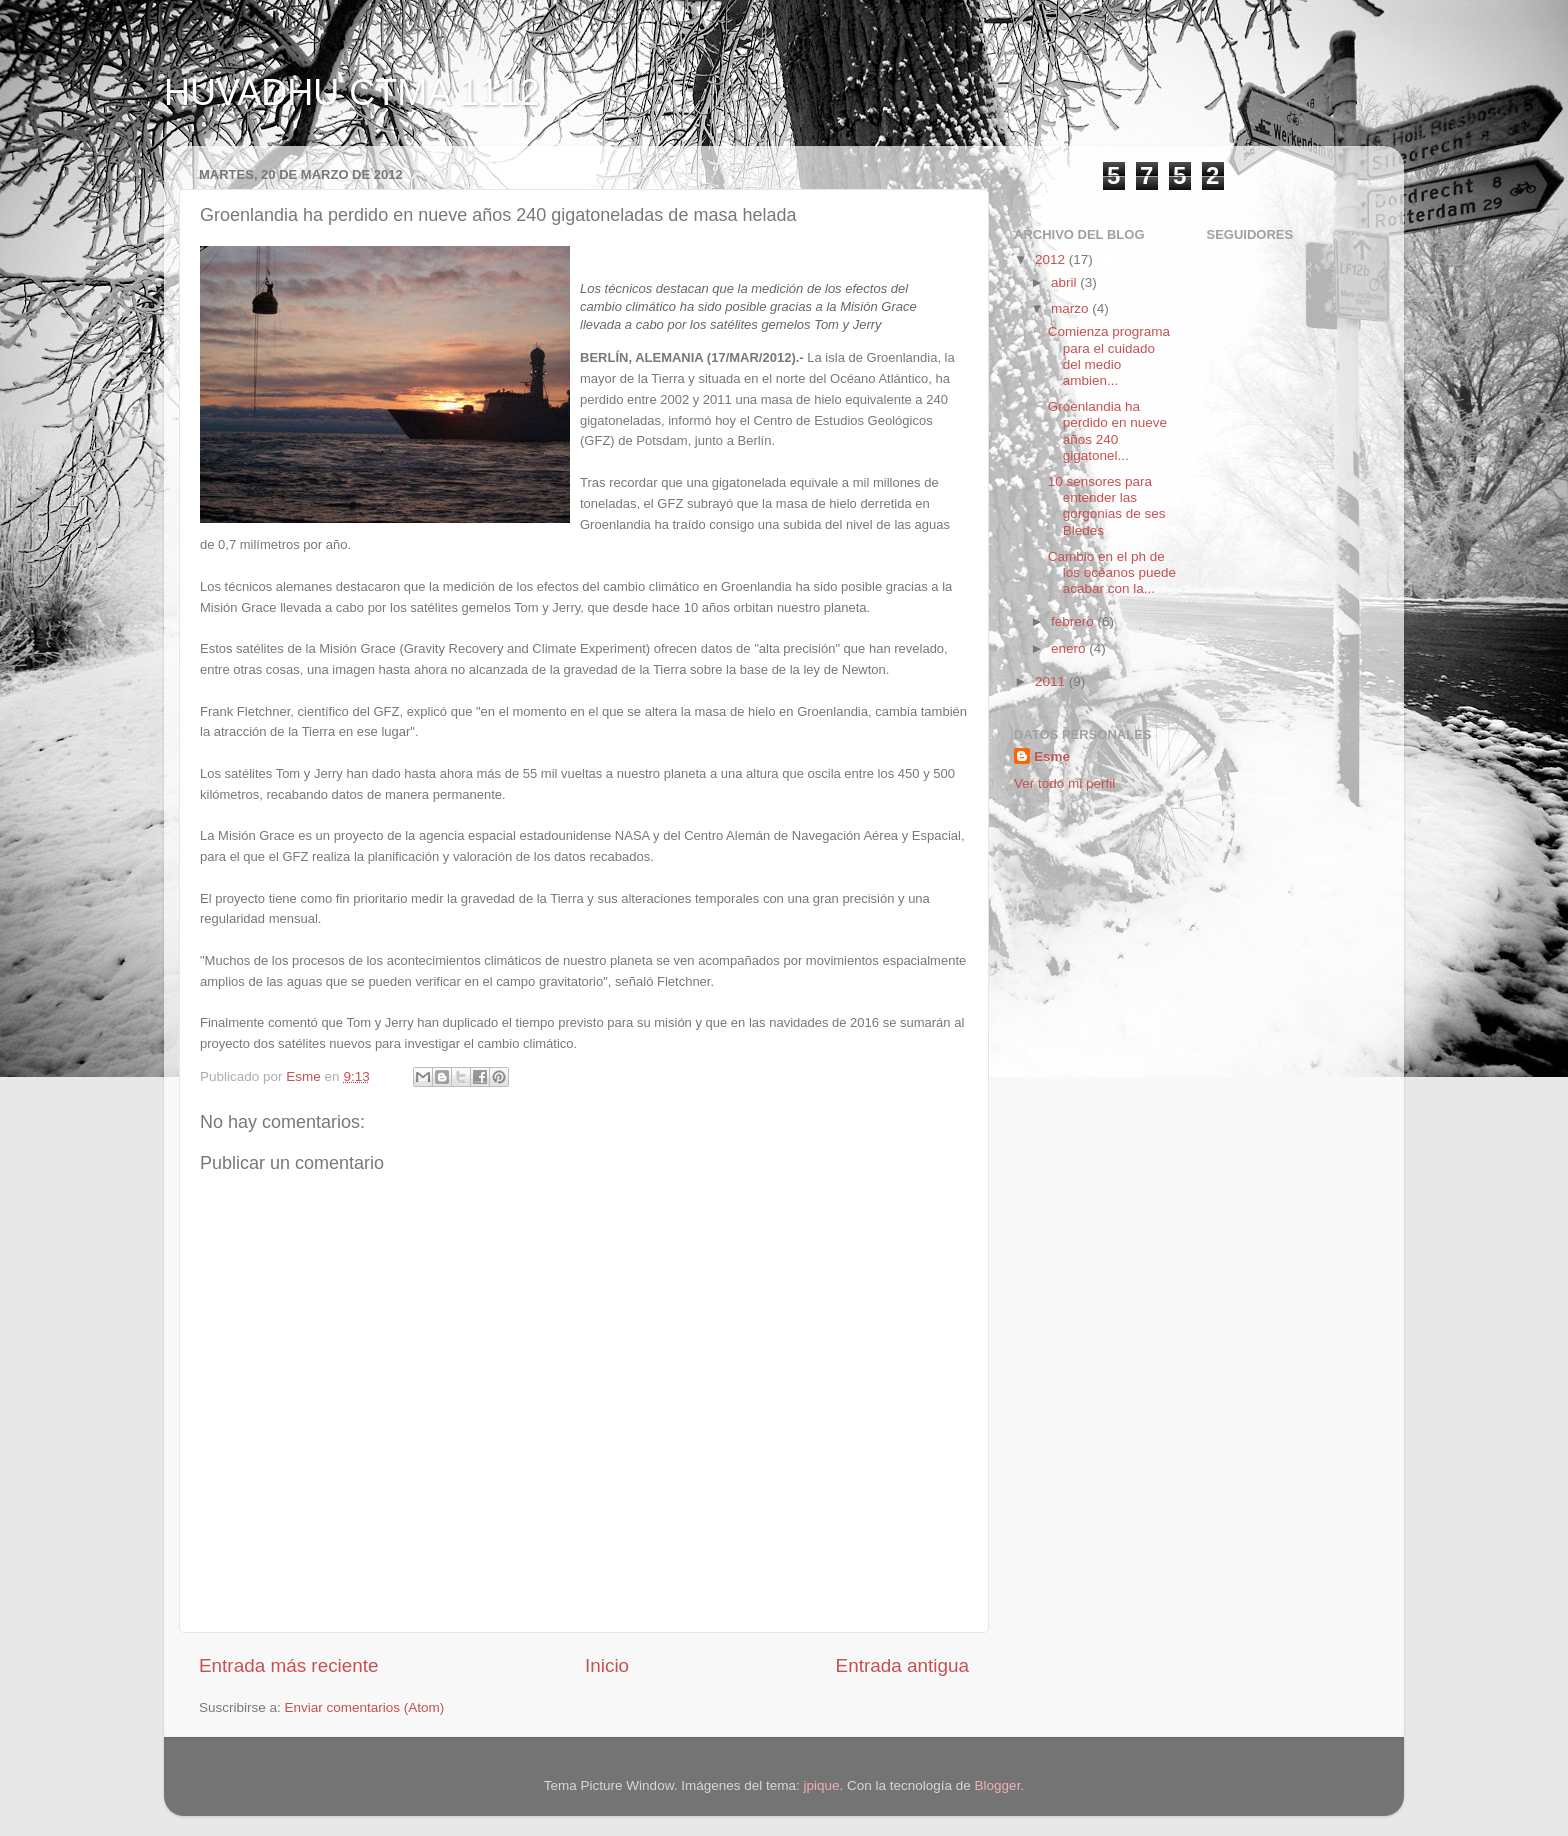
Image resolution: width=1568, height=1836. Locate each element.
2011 (1052, 681)
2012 (1052, 259)
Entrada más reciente (289, 1665)
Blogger (998, 1785)
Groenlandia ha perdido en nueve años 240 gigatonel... (1107, 431)
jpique (821, 1785)
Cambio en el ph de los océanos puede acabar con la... (1112, 572)
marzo (1071, 308)
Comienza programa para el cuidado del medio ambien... (1109, 356)
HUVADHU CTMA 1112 (351, 92)
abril (1065, 282)
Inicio (607, 1665)
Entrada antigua (902, 1665)
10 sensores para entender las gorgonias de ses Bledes (1107, 506)
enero (1070, 648)
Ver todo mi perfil (1064, 783)
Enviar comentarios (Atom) (365, 1707)
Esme (1052, 756)
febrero (1074, 621)
